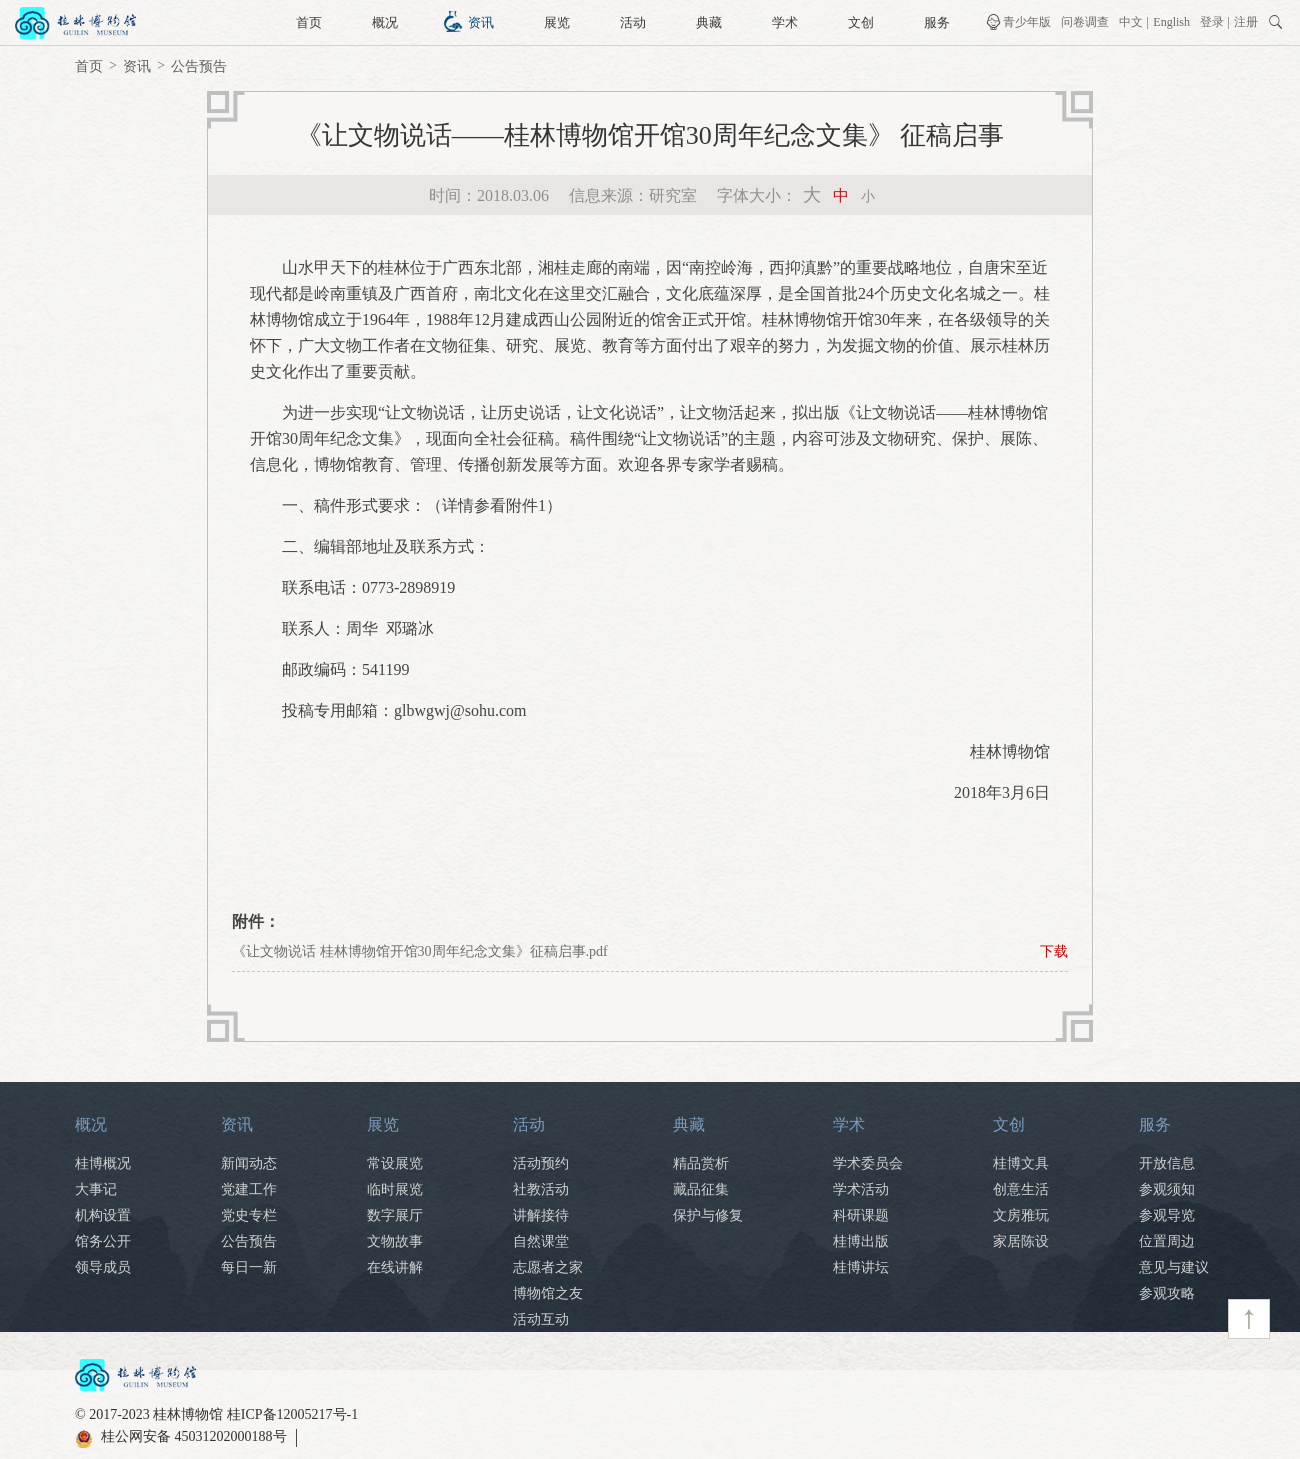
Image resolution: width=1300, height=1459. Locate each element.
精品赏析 (701, 1163)
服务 (937, 22)
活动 (633, 22)
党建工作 (249, 1189)
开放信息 (1167, 1163)
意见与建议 (1174, 1267)
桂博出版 (861, 1241)
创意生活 (1021, 1189)
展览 (557, 22)
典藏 (709, 22)
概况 (385, 22)
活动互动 (541, 1319)
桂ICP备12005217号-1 (292, 1414)
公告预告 (199, 66)
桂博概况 (103, 1163)
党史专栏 (249, 1215)
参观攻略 (1167, 1293)
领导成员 (103, 1267)
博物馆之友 (548, 1293)
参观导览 (1167, 1215)
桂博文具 (1021, 1163)
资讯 (481, 22)
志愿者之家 (548, 1267)
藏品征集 (701, 1189)
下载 (1054, 951)
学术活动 (861, 1189)
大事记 (96, 1189)
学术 (785, 22)
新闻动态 (249, 1163)
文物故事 (395, 1241)
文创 (861, 22)
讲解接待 (541, 1215)
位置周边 (1167, 1241)
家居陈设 (1021, 1241)
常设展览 (395, 1163)
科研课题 (861, 1215)
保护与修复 (708, 1215)
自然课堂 (541, 1241)
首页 (309, 22)
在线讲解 (395, 1267)
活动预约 (541, 1163)
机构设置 (103, 1215)
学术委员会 (868, 1163)
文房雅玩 (1021, 1215)
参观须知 (1167, 1189)
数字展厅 (395, 1215)
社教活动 (541, 1189)
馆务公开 (103, 1241)
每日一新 (249, 1267)
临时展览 (395, 1189)
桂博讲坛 (861, 1267)
